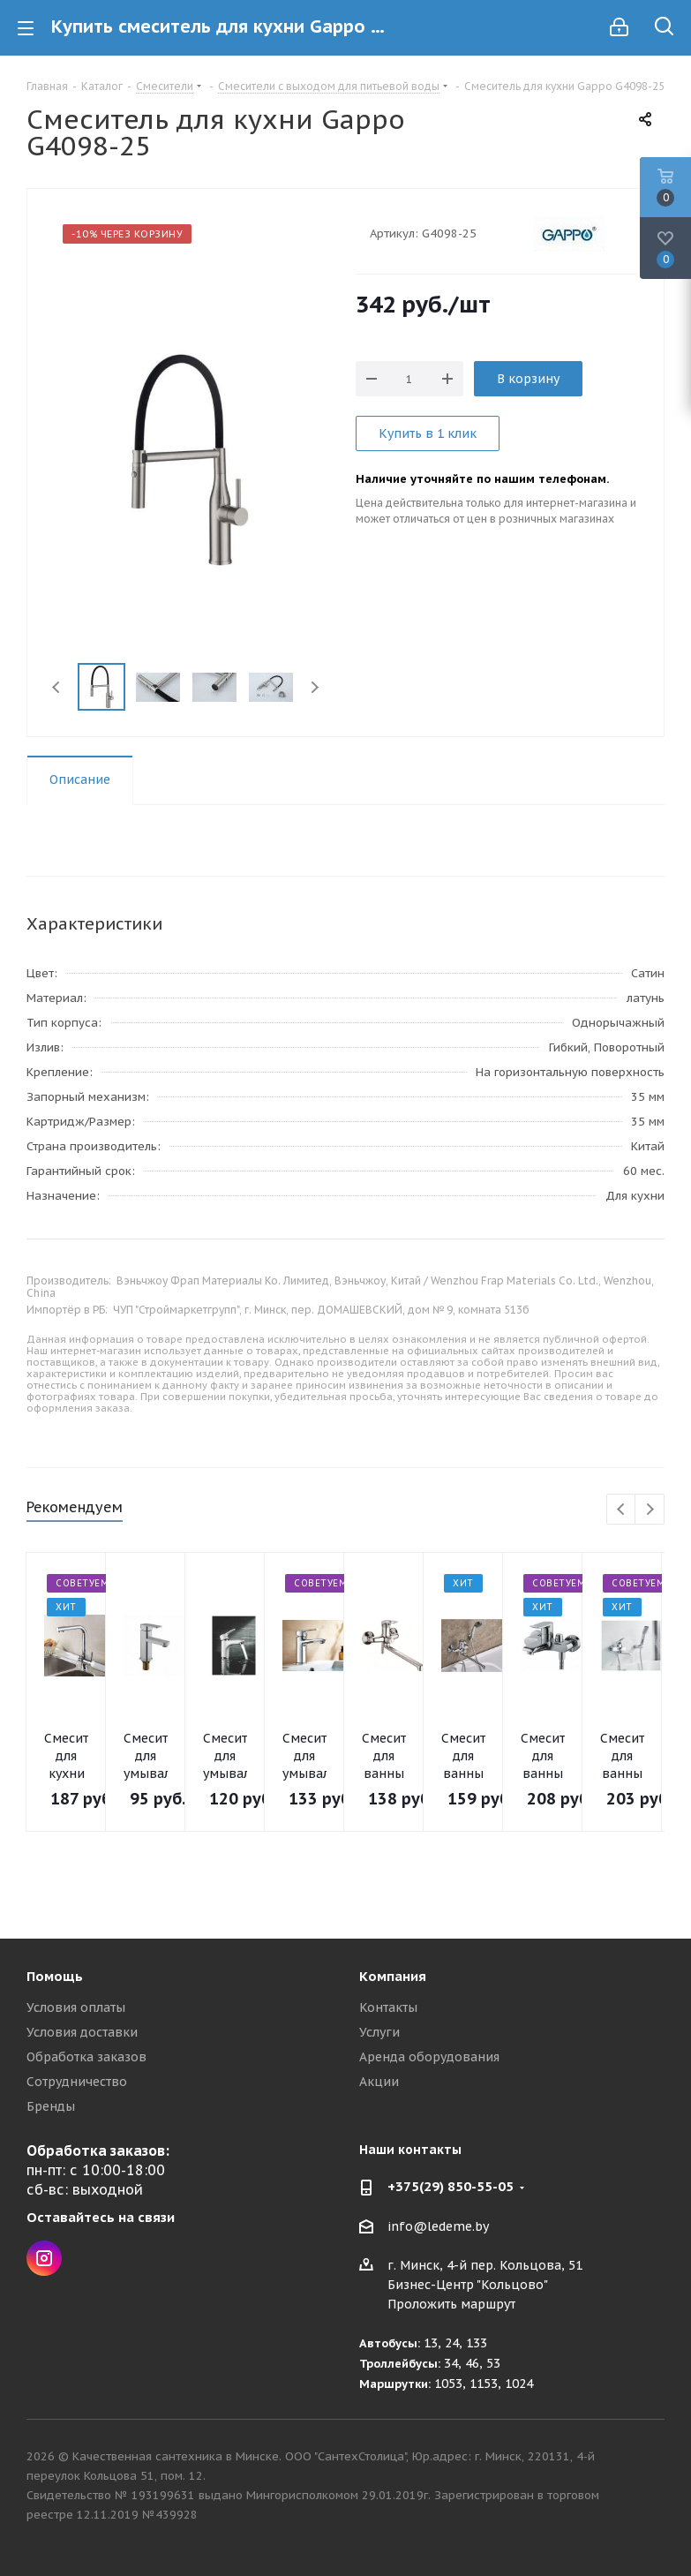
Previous (57, 687)
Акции (379, 2082)
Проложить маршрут (451, 2304)
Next (314, 687)
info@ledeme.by (438, 2226)
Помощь (54, 1976)
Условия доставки (82, 2032)
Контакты (388, 2007)
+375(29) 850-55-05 (450, 2186)
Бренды (50, 2106)
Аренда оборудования (429, 2057)
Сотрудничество (76, 2082)
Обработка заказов (86, 2057)
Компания (392, 1976)
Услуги (379, 2032)
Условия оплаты (75, 2007)
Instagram (44, 2258)
